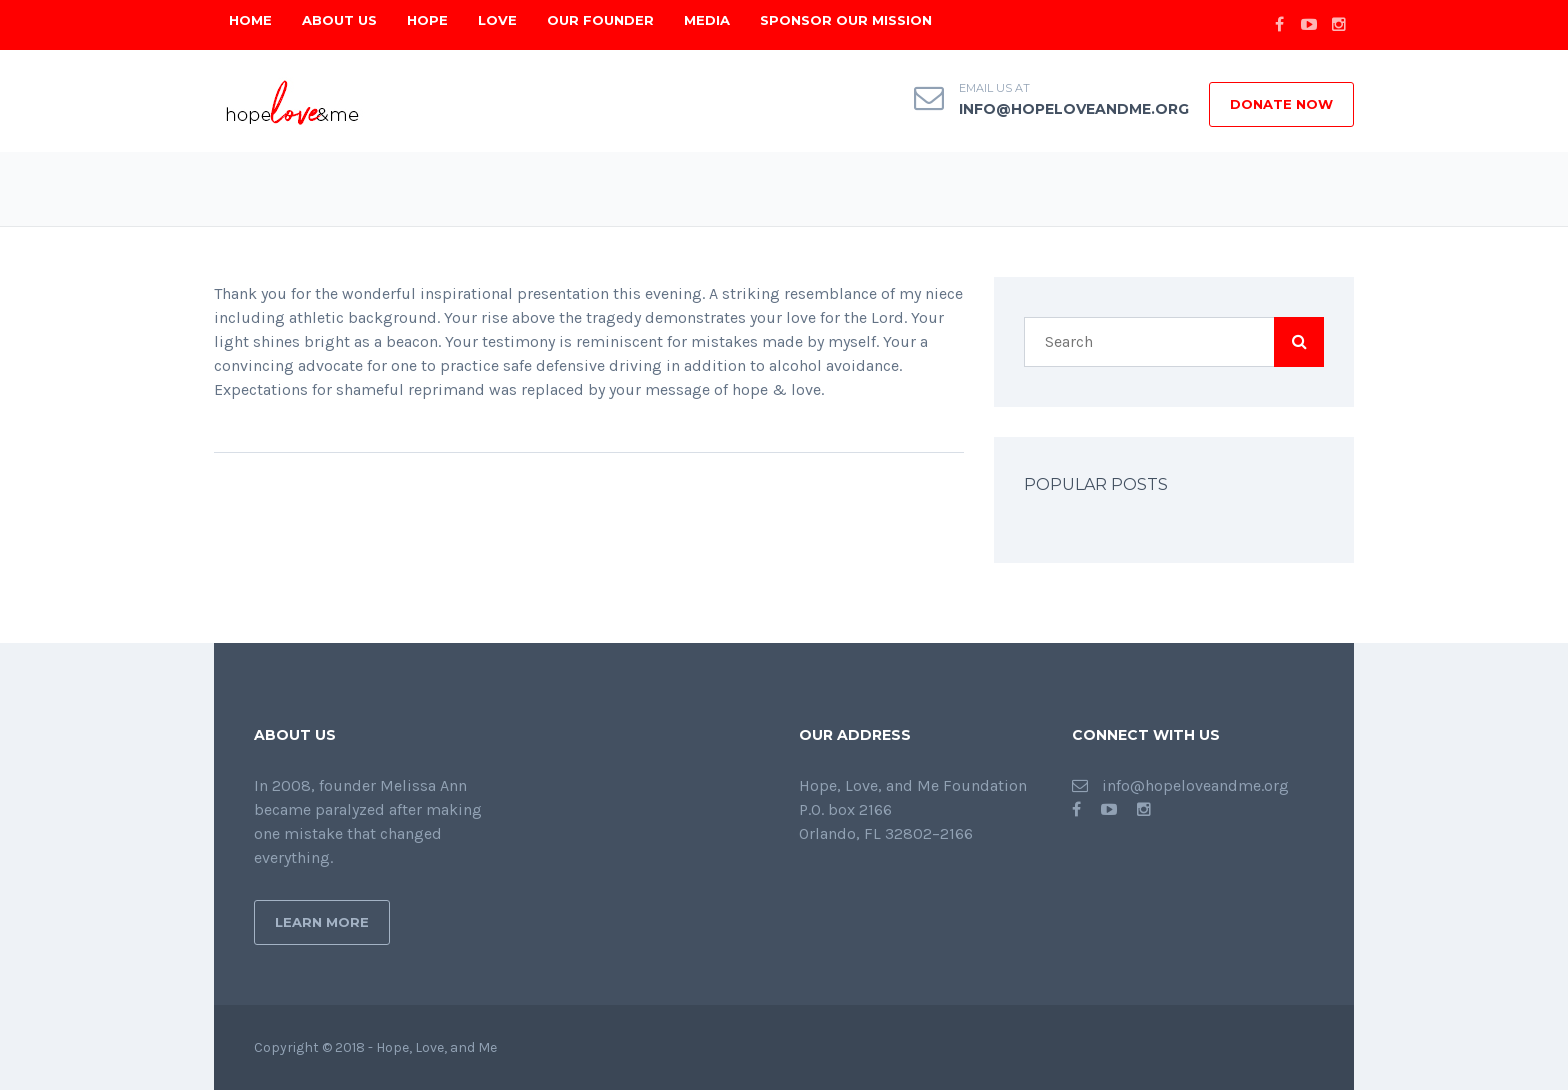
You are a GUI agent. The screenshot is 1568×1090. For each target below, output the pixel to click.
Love (497, 20)
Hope (427, 20)
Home (250, 20)
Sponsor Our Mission (846, 20)
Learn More (322, 922)
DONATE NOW (1281, 104)
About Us (339, 20)
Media (707, 20)
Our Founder (600, 20)
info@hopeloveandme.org (1074, 109)
